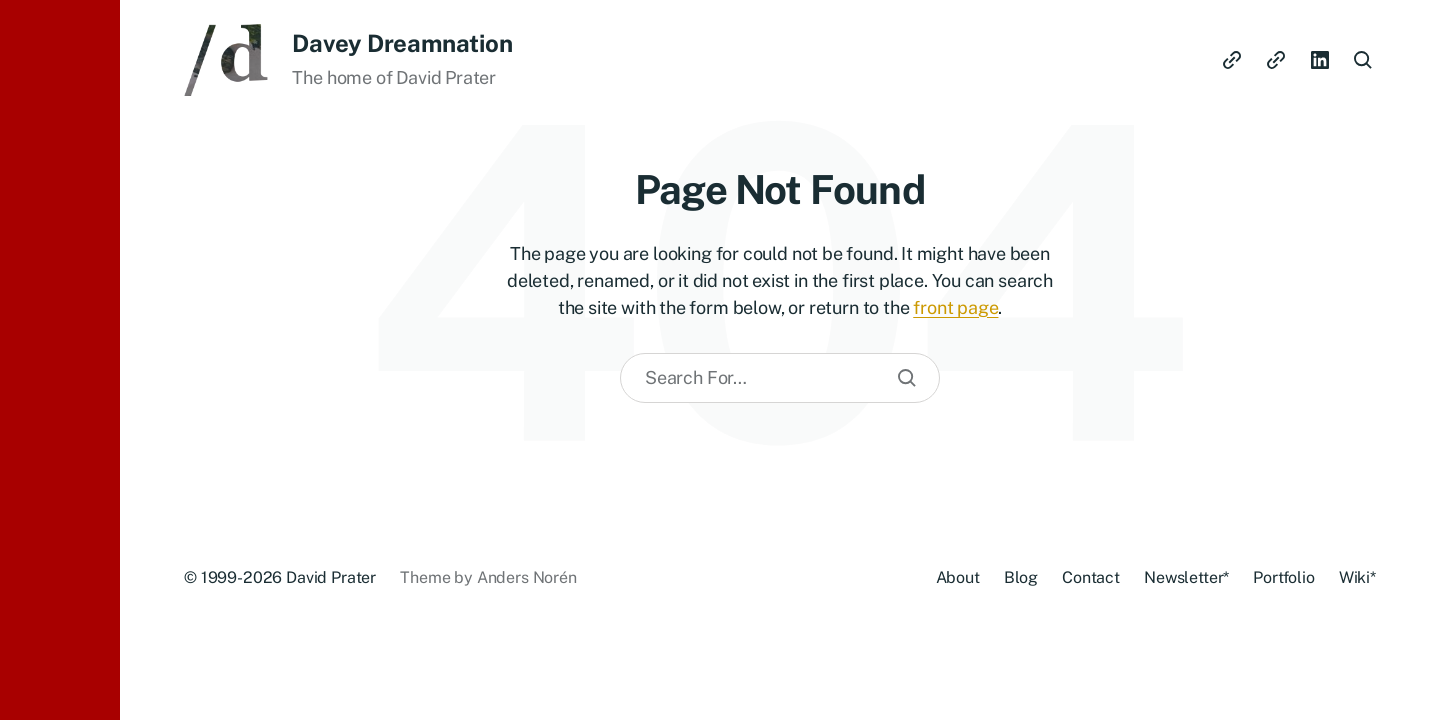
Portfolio (1284, 577)
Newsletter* (1186, 577)
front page (955, 307)
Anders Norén (527, 577)
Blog (1021, 577)
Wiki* (1357, 577)
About (958, 577)
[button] (60, 360)
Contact (1091, 577)
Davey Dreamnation (402, 43)
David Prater (331, 577)
